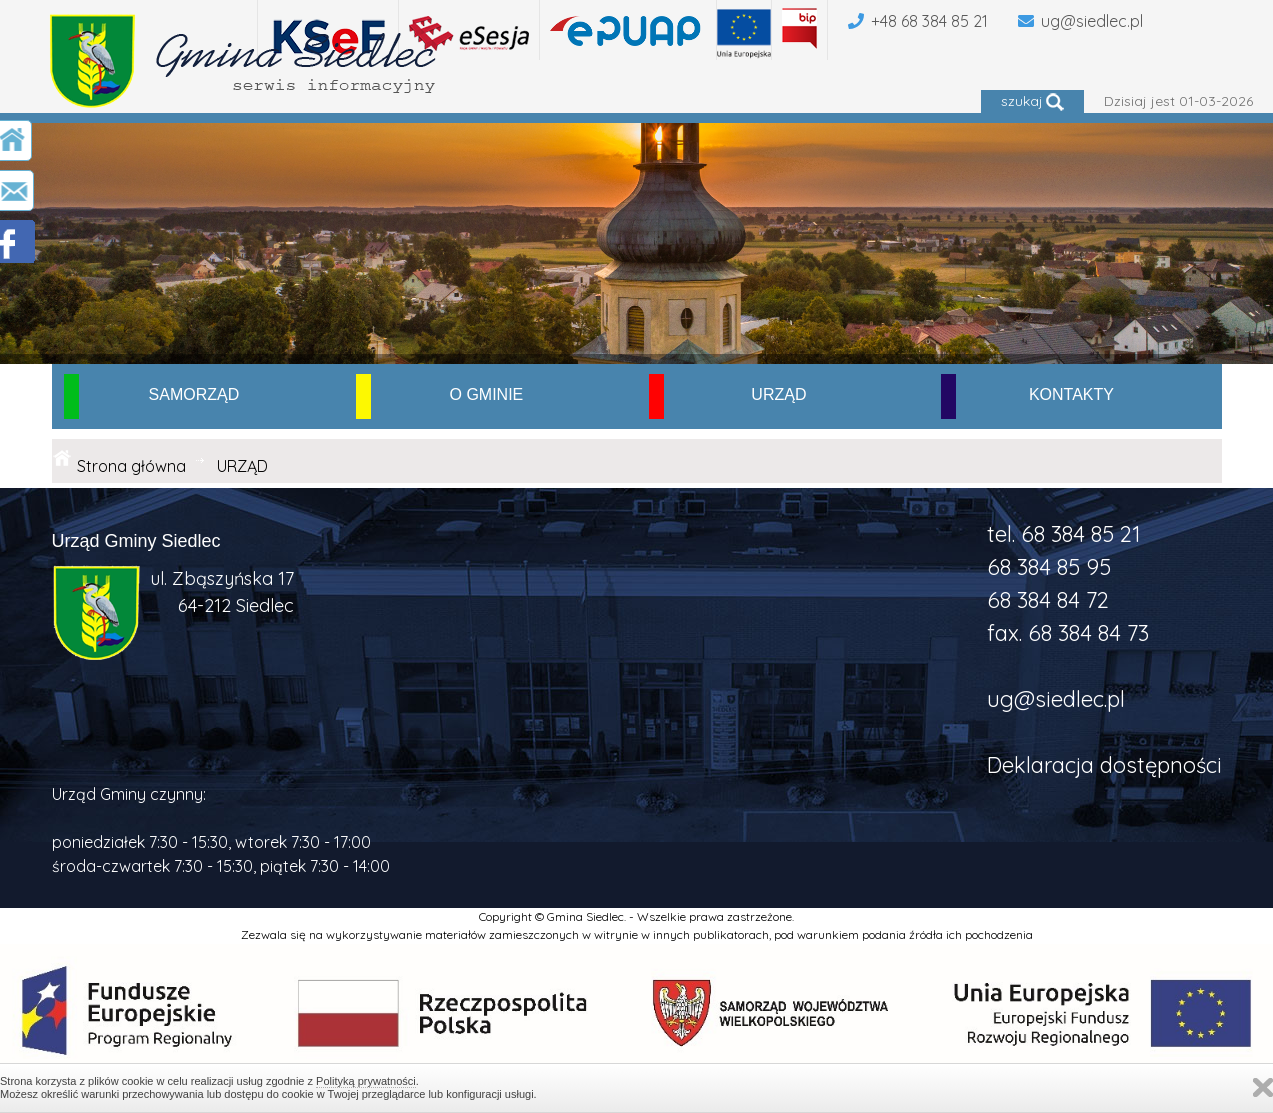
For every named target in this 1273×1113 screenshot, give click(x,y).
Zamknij (1263, 1087)
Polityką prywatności (366, 1081)
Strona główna (131, 466)
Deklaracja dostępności (1104, 765)
